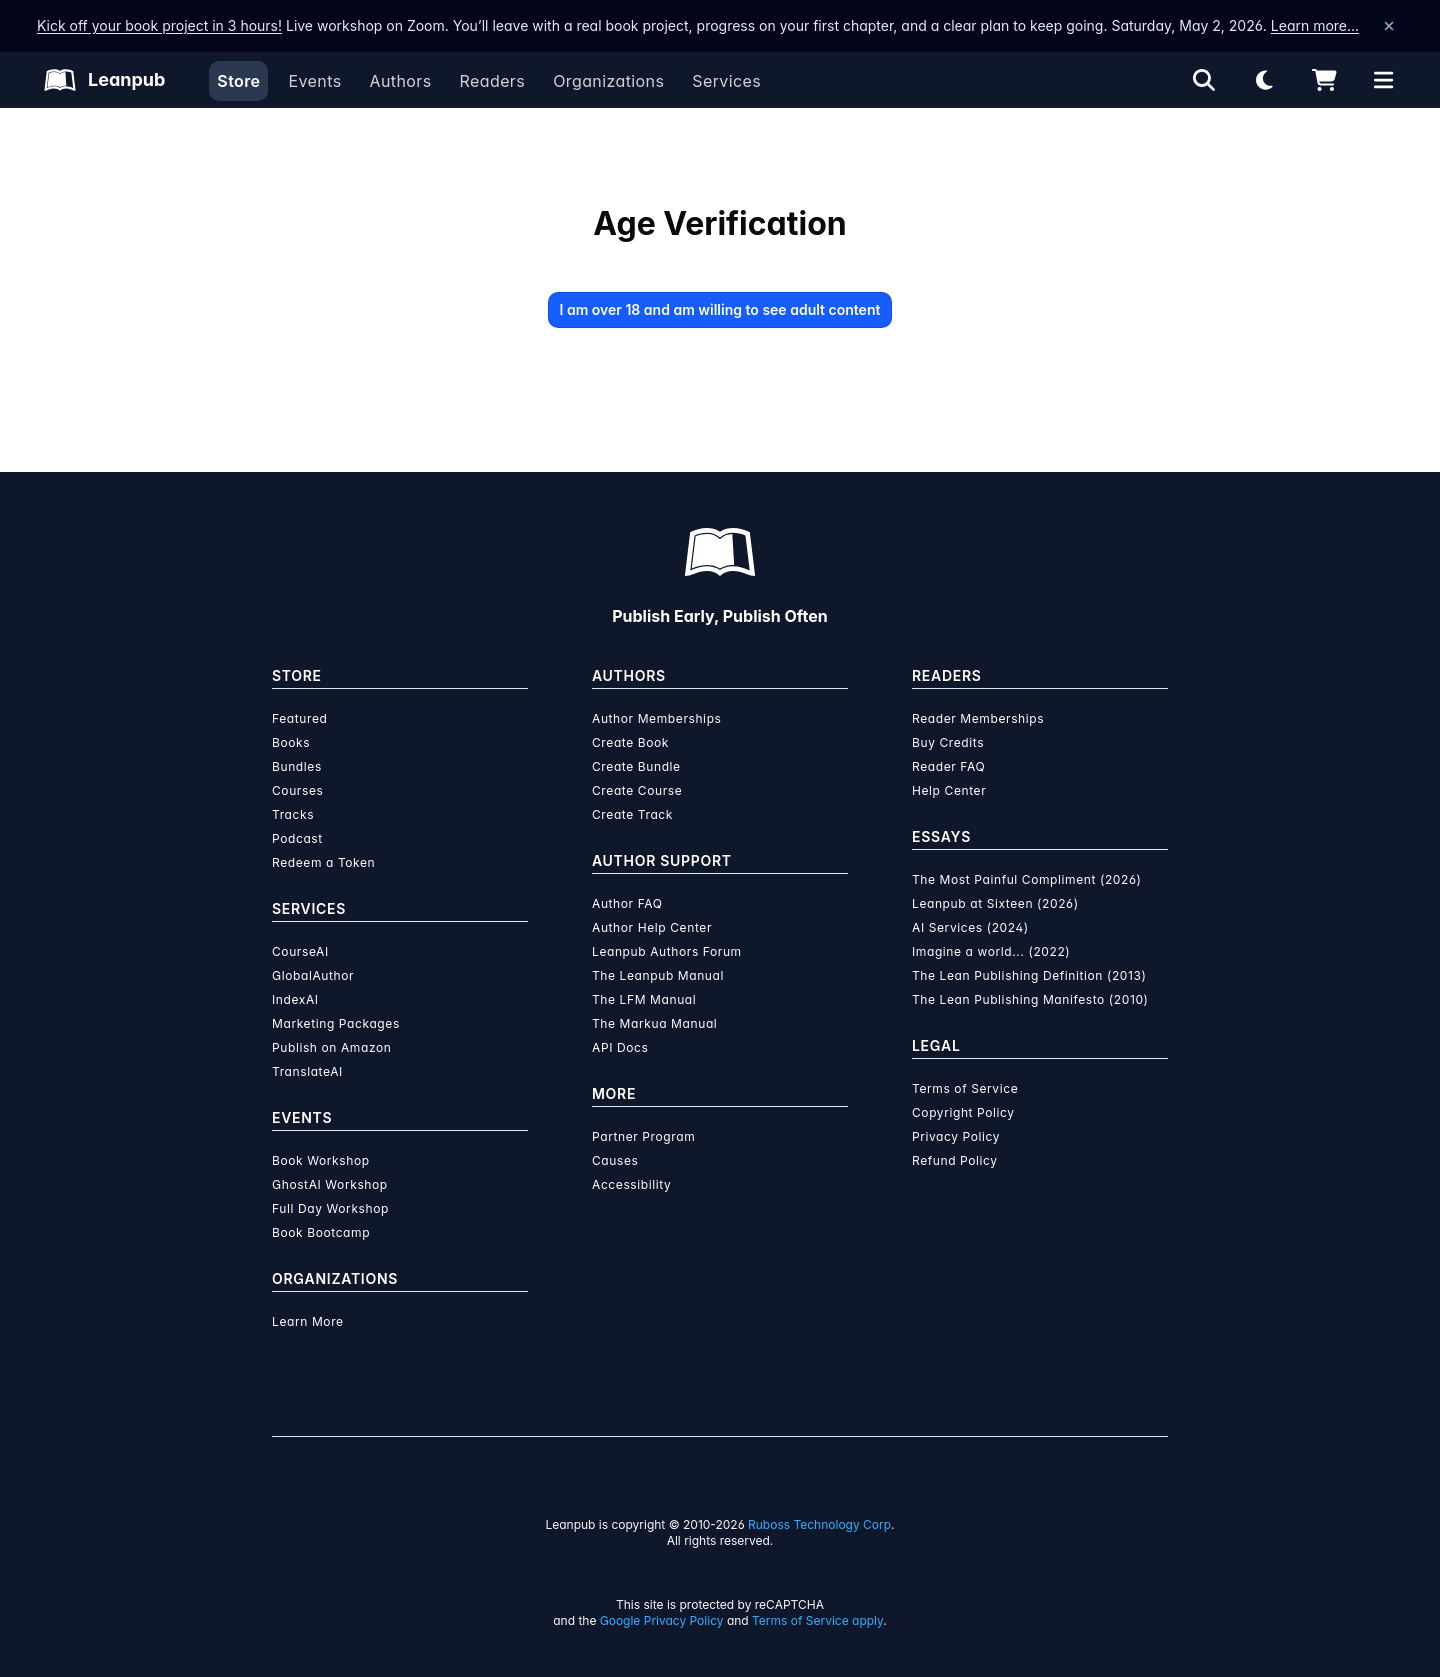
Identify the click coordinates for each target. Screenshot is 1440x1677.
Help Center (949, 790)
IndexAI (295, 999)
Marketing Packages (336, 1023)
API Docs (620, 1047)
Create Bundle (636, 766)
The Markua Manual (654, 1023)
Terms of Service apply (817, 1620)
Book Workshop (321, 1160)
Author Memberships (657, 718)
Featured (299, 718)
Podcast (297, 838)
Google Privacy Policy (662, 1620)
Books (291, 742)
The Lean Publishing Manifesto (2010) (1030, 999)
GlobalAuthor (313, 975)
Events (314, 81)
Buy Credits (948, 742)
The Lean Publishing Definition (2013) (1029, 975)
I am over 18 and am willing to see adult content (720, 309)
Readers (493, 81)
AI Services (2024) (970, 927)
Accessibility (631, 1184)
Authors (400, 81)
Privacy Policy (956, 1136)
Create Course (637, 790)
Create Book (630, 742)
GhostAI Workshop (330, 1184)
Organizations (608, 81)
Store (238, 81)
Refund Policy (955, 1160)
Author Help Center (652, 927)
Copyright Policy (963, 1112)
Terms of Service (965, 1088)
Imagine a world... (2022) (991, 951)
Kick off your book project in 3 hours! (159, 25)
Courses (297, 790)
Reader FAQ (948, 766)
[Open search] (1204, 80)
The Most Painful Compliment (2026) (1027, 879)
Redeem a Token (323, 862)
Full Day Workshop (330, 1208)
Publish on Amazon (331, 1047)
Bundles (297, 766)
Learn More (308, 1321)
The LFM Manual (644, 999)
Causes (615, 1160)
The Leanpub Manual (658, 975)
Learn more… (1315, 25)
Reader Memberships (978, 718)
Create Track (632, 814)
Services (726, 81)
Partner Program (643, 1136)
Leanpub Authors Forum (667, 951)
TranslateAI (307, 1071)
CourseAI (300, 951)
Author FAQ (627, 903)
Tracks (293, 814)
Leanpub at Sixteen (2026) (995, 903)
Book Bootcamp (321, 1232)
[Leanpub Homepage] (104, 80)
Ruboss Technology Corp (819, 1524)
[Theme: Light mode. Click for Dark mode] (1264, 80)
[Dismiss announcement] (1389, 26)
